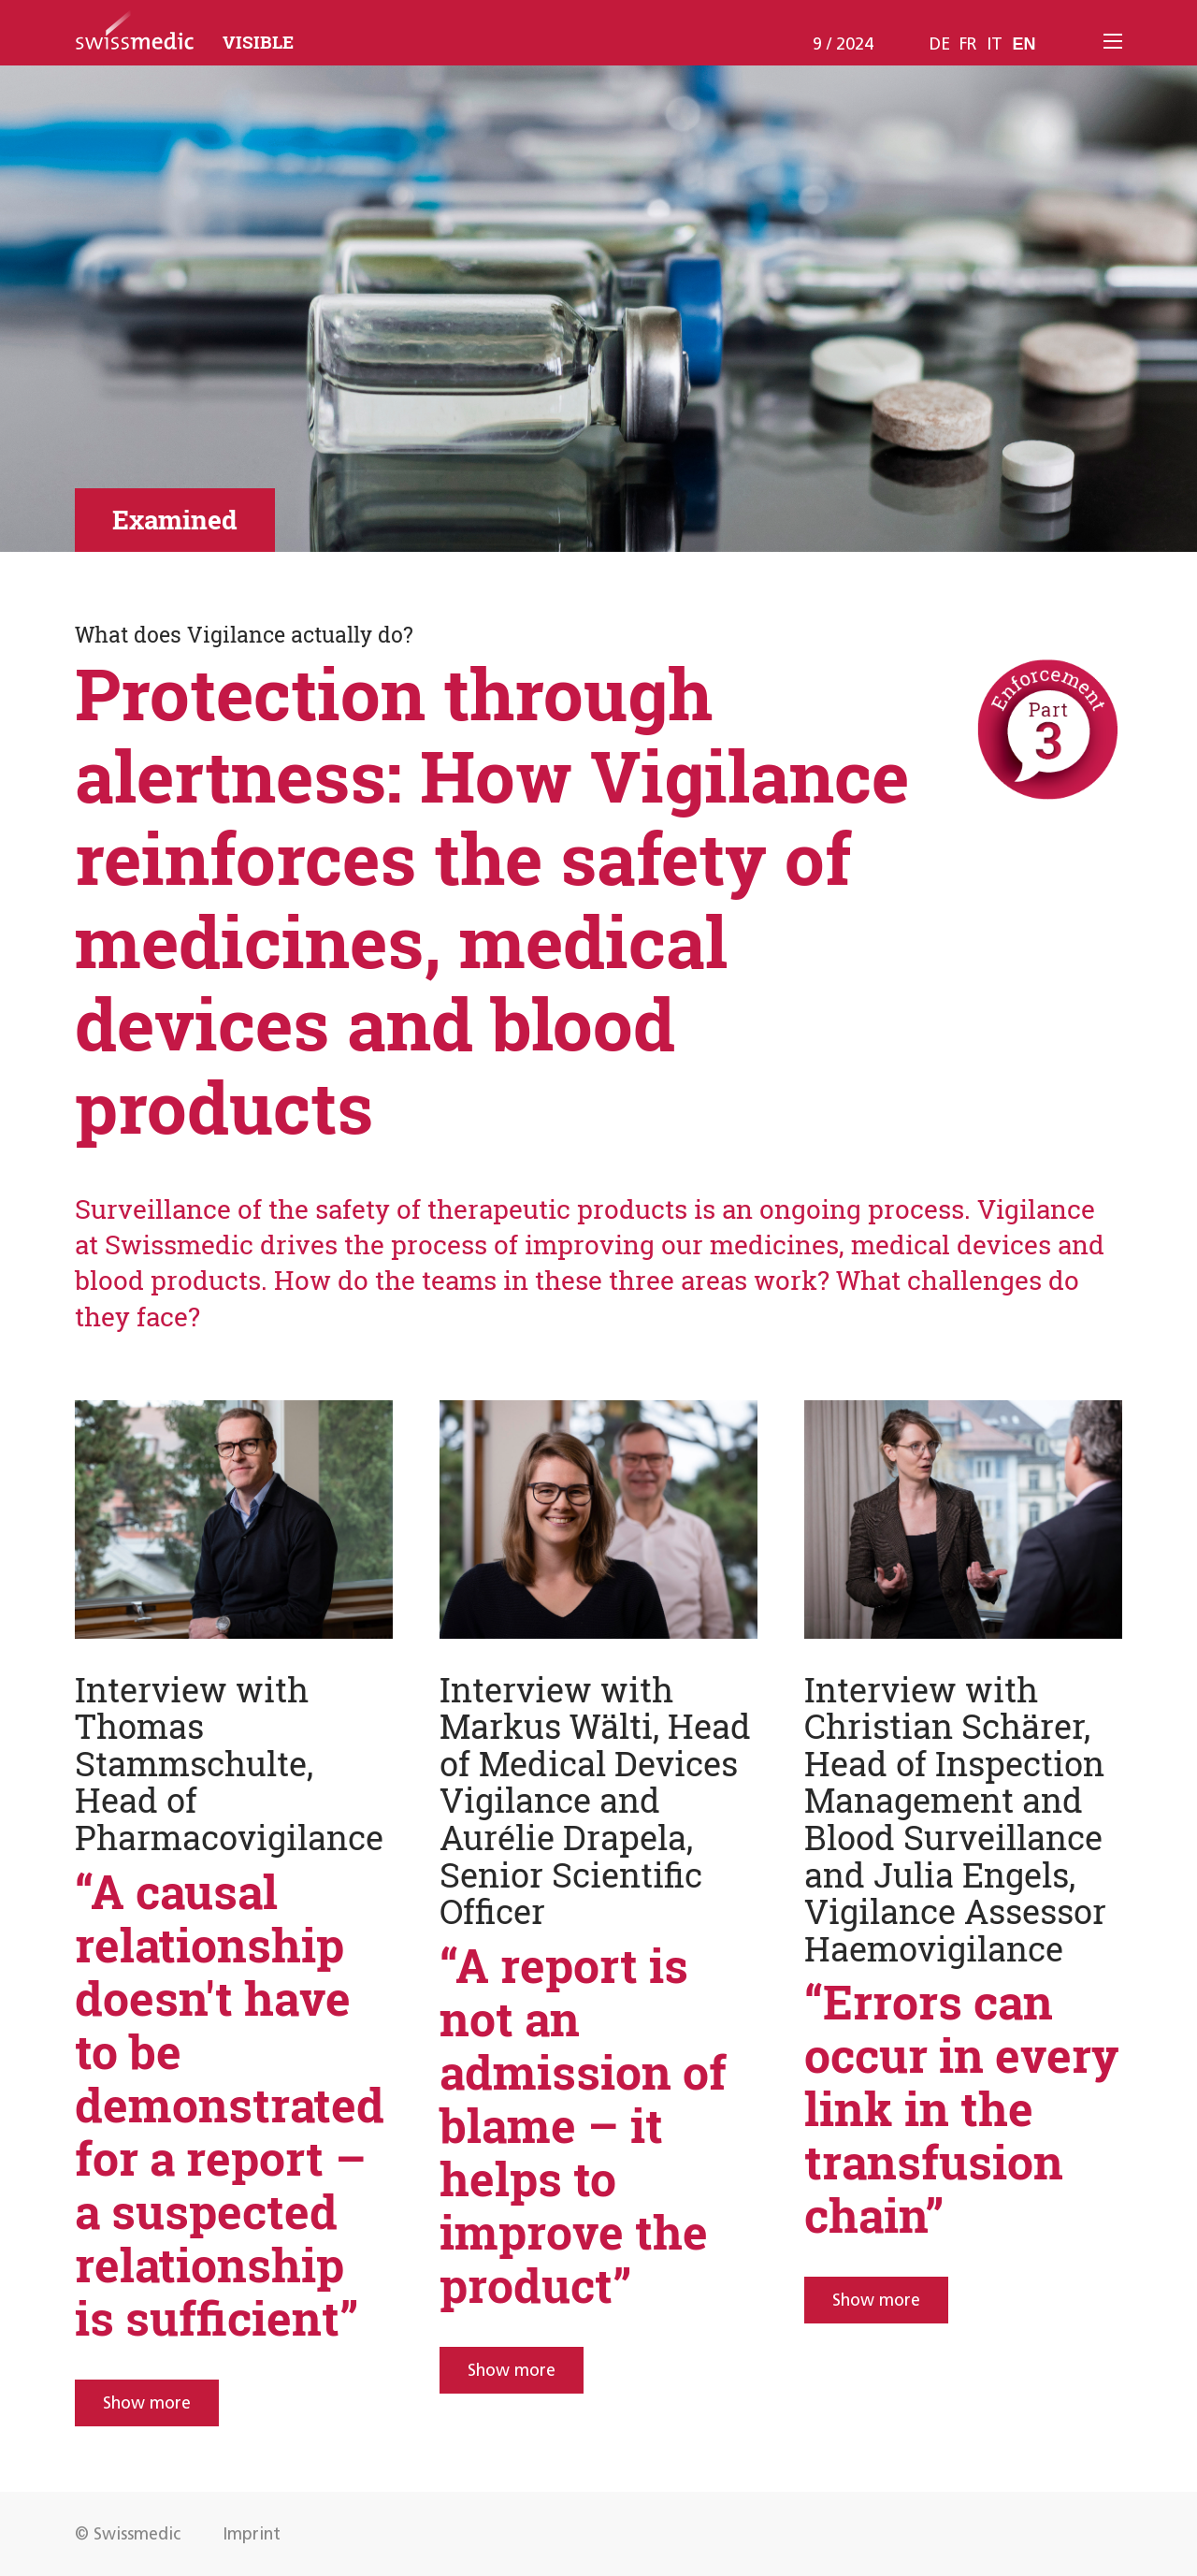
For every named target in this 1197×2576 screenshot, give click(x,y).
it (994, 44)
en (1023, 44)
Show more (147, 2403)
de (940, 44)
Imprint (252, 2534)
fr (968, 44)
